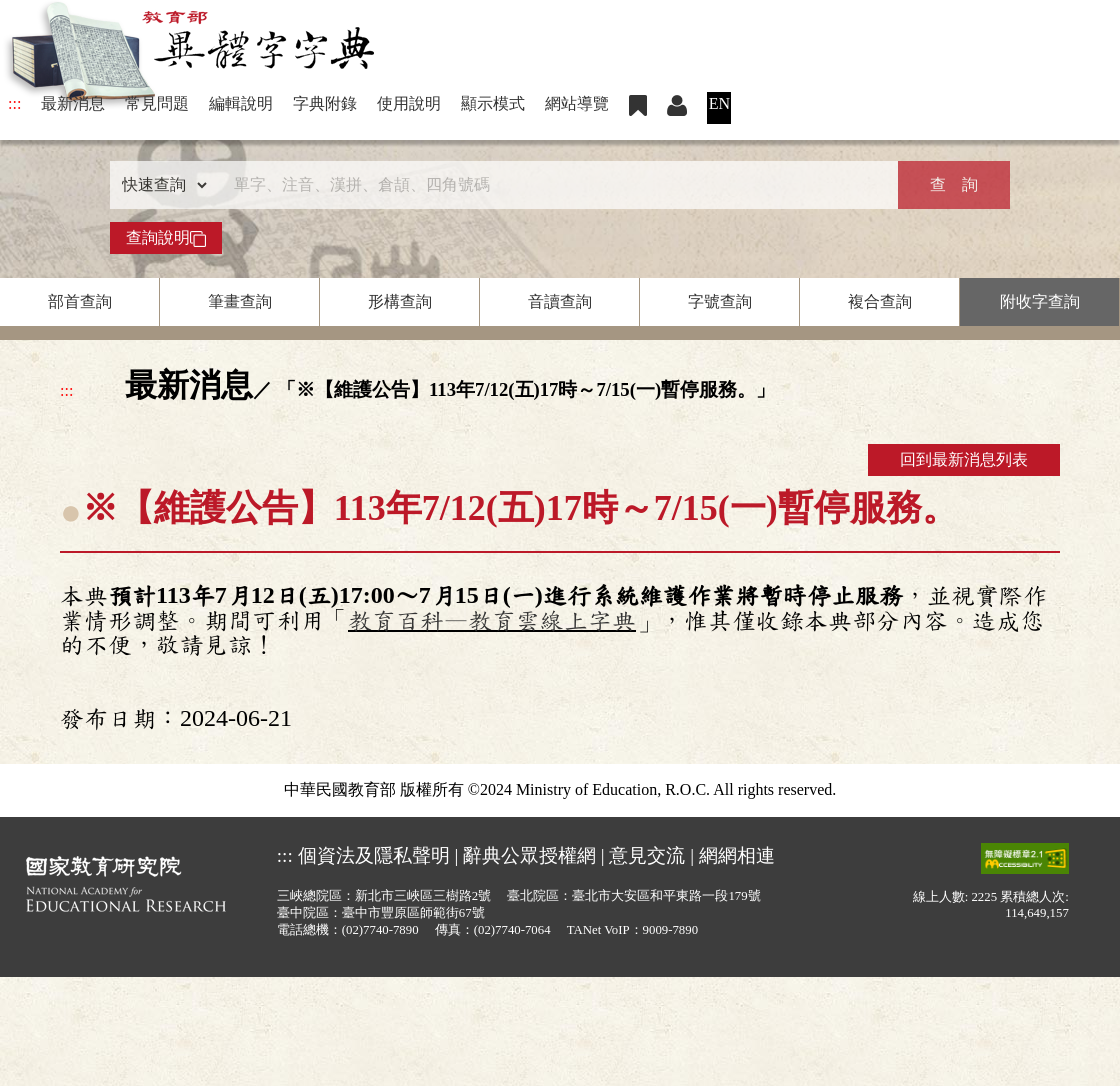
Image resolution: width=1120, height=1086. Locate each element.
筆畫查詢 (240, 301)
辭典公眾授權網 (529, 855)
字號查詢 (720, 301)
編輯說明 (241, 103)
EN (719, 103)
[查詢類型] (160, 185)
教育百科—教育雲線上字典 (492, 621)
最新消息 (73, 103)
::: (14, 103)
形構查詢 (400, 301)
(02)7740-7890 (380, 930)
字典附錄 (325, 103)
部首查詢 (80, 301)
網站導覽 (577, 103)
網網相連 (737, 855)
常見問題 (157, 103)
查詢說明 (166, 238)
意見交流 (647, 855)
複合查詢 (880, 301)
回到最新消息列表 (964, 459)
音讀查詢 (560, 301)
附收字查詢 (1040, 301)
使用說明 (409, 103)
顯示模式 (493, 103)
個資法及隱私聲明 (374, 855)
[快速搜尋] (553, 185)
